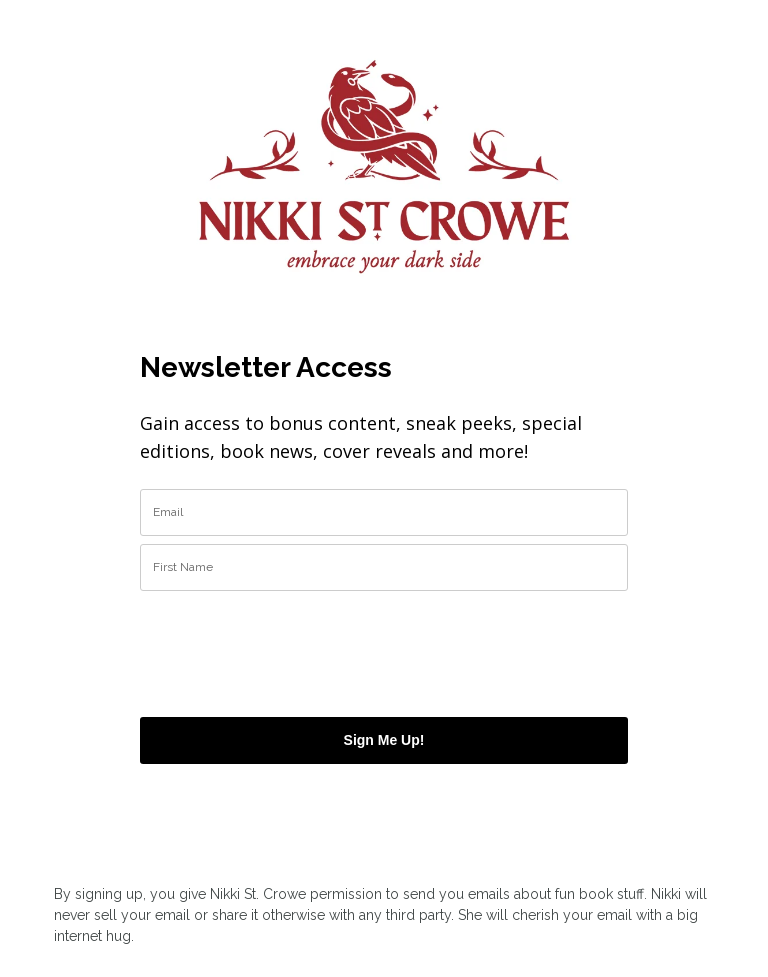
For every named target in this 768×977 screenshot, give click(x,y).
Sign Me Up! (384, 740)
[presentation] (257, 645)
